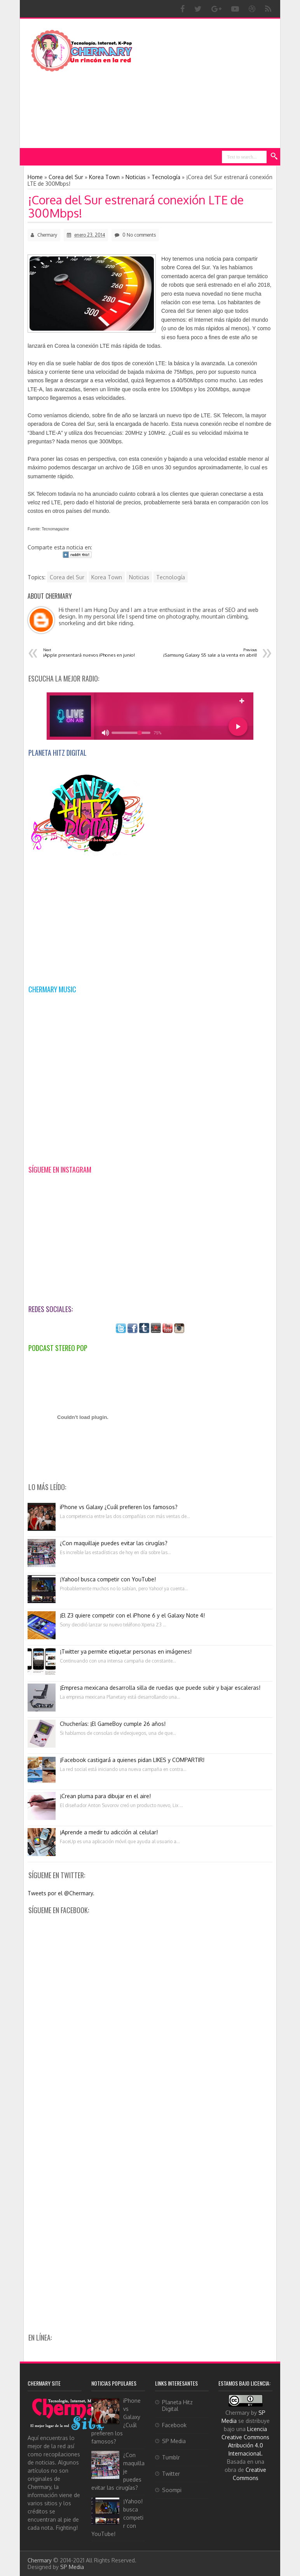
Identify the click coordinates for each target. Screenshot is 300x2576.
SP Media (174, 2441)
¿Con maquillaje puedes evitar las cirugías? (113, 1543)
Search (274, 156)
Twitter (171, 2473)
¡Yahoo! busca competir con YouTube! (108, 1579)
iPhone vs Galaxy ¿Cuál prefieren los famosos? (119, 1507)
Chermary (40, 2560)
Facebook (174, 2425)
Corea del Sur (67, 577)
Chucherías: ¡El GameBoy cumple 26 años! (113, 1723)
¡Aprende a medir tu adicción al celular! (109, 1832)
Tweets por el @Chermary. (61, 1893)
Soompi (171, 2490)
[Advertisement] (212, 82)
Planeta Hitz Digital (177, 2405)
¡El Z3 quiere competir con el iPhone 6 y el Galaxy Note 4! (132, 1615)
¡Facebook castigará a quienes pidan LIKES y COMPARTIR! (132, 1760)
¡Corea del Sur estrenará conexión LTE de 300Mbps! (136, 206)
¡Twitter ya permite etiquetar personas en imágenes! (126, 1651)
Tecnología (170, 577)
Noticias (139, 577)
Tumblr (171, 2457)
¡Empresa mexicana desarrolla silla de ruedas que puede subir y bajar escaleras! (160, 1687)
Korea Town (106, 577)
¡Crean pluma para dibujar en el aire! (105, 1796)
